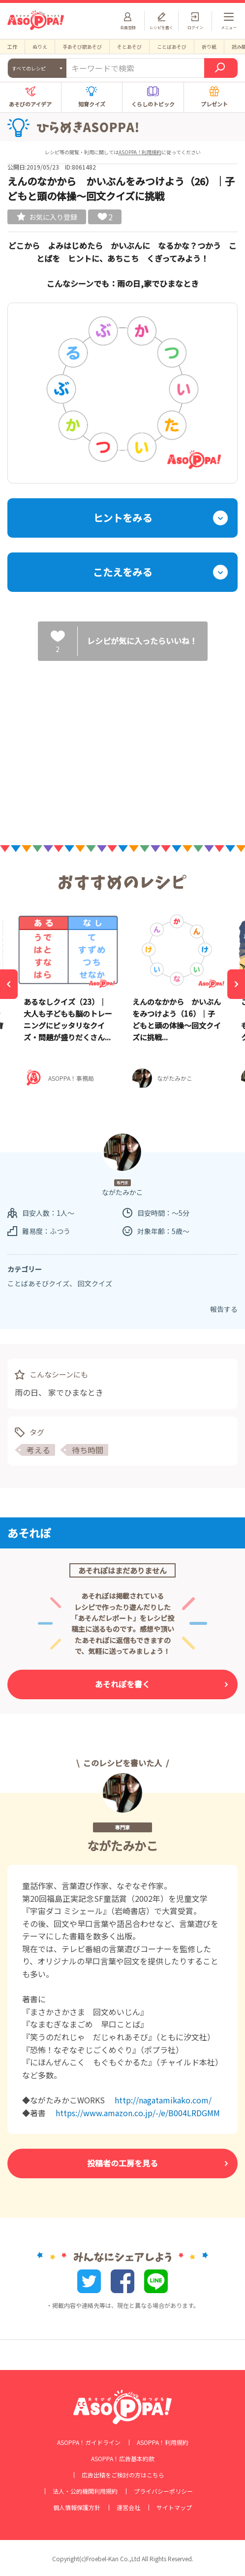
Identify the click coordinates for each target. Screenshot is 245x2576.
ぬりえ (39, 46)
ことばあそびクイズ (38, 1283)
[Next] (236, 984)
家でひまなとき (75, 1392)
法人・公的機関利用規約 (85, 2491)
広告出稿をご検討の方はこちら (123, 2475)
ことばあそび (171, 46)
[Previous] (9, 984)
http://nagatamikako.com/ (163, 2100)
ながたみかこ (122, 1845)
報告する (224, 1309)
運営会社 (128, 2507)
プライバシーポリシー (163, 2491)
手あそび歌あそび (82, 46)
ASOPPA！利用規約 (140, 152)
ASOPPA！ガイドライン (89, 2442)
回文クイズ (95, 1283)
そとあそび (129, 46)
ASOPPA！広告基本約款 (122, 2459)
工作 (12, 46)
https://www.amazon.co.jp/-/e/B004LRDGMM (138, 2113)
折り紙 (209, 46)
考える (38, 1450)
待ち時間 (87, 1450)
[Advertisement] (122, 744)
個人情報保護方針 (76, 2507)
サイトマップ (174, 2507)
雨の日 (26, 1392)
